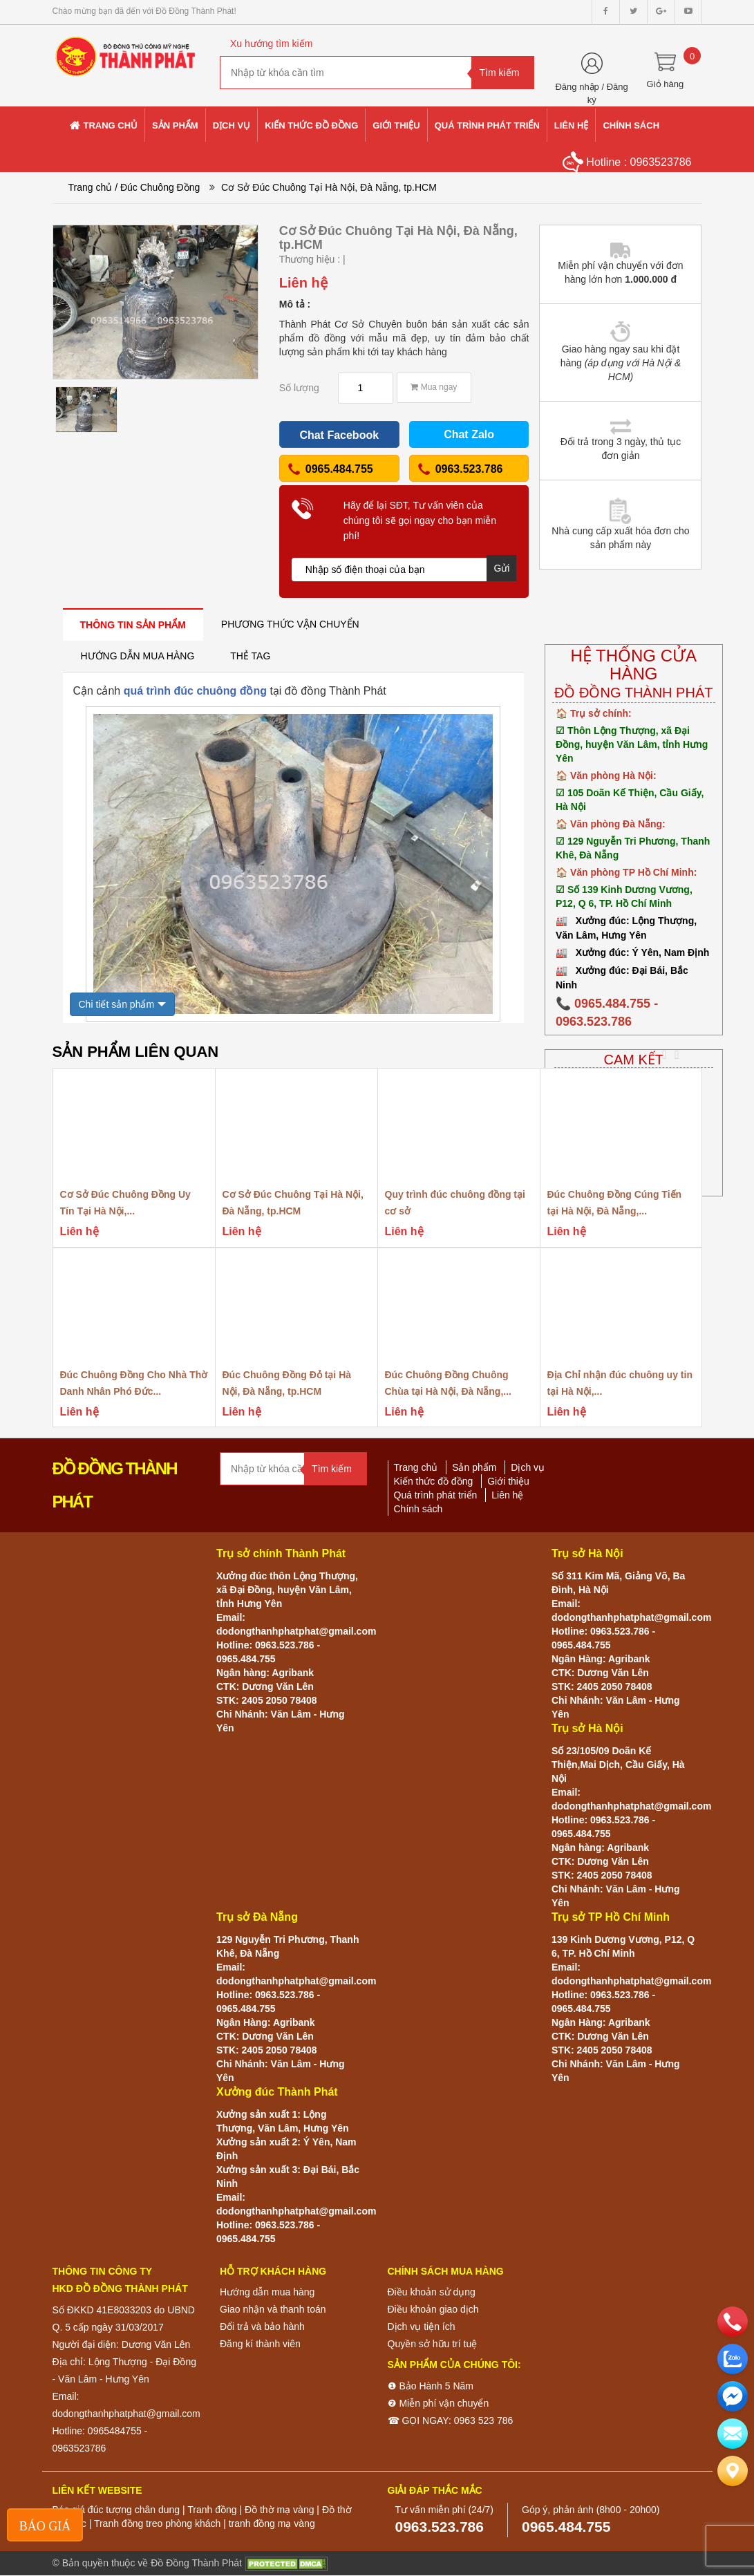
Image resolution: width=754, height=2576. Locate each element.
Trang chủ (90, 187)
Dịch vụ (528, 1467)
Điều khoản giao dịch (433, 2309)
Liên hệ (507, 1495)
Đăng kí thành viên (260, 2343)
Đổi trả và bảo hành (262, 2326)
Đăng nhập (577, 87)
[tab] (133, 624)
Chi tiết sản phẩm (117, 1004)
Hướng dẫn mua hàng (267, 2291)
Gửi (501, 568)
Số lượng (299, 387)
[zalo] (732, 2359)
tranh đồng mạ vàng (272, 2523)
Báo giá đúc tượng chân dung (116, 2509)
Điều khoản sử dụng (431, 2291)
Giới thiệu (508, 1481)
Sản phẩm (474, 1467)
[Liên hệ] (732, 2471)
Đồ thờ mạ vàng (279, 2509)
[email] (732, 2396)
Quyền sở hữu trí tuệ (433, 2343)
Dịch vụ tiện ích (421, 2326)
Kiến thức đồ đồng (433, 1481)
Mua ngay (434, 387)
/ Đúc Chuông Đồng (157, 187)
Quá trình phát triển (436, 1495)
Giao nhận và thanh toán (273, 2309)
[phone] (732, 2321)
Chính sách (418, 1508)
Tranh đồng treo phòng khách (157, 2523)
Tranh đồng (211, 2509)
